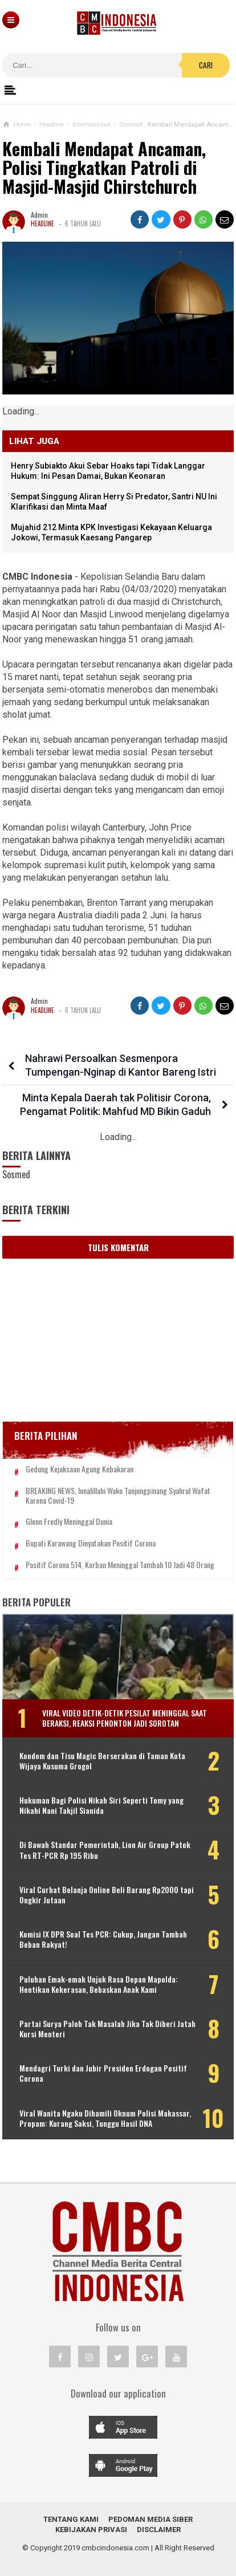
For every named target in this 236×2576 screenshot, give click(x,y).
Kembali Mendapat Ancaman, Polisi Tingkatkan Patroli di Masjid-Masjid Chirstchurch (104, 167)
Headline (42, 223)
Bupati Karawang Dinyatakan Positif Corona (91, 1543)
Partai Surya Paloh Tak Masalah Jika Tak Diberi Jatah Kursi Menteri (107, 2029)
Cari (206, 65)
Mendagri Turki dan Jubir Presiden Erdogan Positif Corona (103, 2073)
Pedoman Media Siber (150, 2519)
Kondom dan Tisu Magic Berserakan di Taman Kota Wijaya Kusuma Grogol (102, 1761)
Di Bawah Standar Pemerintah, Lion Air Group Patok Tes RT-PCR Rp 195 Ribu (104, 1850)
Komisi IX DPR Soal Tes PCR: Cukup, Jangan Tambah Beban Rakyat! (103, 1939)
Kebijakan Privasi (91, 2529)
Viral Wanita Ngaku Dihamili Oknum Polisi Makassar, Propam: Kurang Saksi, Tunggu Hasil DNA (105, 2118)
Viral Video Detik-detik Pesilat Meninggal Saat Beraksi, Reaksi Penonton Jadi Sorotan (124, 1718)
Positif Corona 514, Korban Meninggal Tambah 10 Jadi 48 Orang (120, 1565)
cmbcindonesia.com (115, 2548)
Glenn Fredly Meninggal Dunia (69, 1522)
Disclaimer (159, 2529)
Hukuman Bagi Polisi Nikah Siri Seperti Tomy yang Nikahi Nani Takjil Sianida (101, 1805)
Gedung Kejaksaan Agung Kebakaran (79, 1469)
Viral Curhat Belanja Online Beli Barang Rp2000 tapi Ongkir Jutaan (106, 1895)
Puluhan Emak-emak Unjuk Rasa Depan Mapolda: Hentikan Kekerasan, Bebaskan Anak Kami (98, 1984)
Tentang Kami (71, 2519)
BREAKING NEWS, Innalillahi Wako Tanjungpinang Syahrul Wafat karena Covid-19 (118, 1495)
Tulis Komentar (118, 1247)
